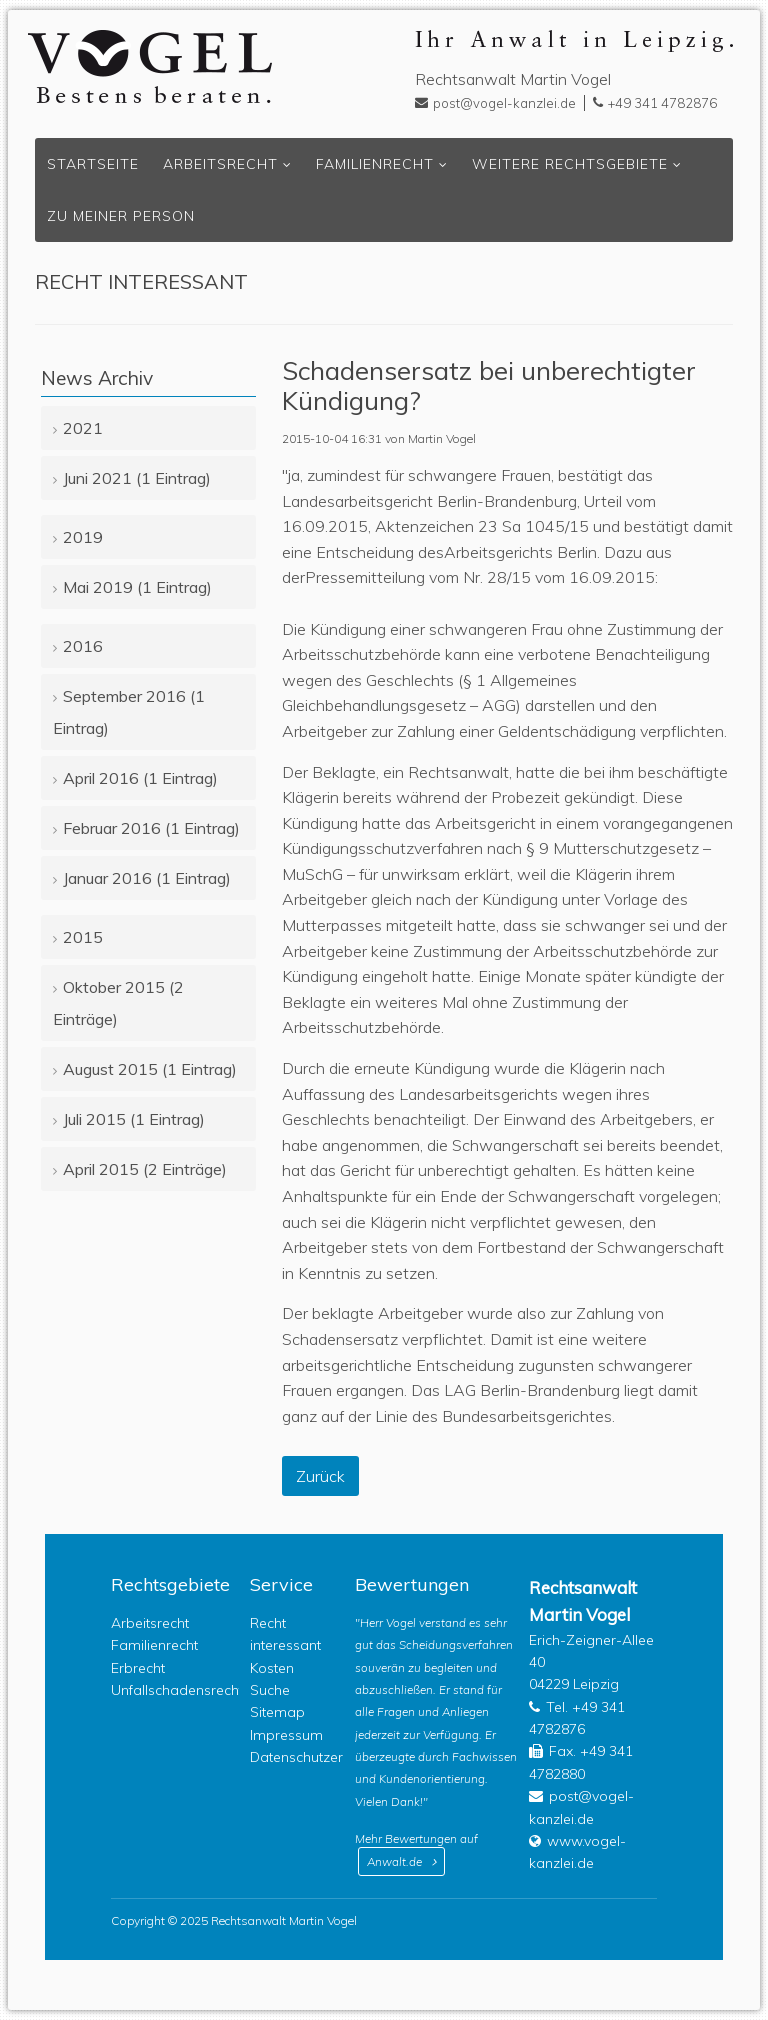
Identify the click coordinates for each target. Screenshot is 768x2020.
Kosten (272, 1668)
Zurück (320, 1476)
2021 (83, 428)
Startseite (93, 164)
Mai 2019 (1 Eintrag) (137, 587)
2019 (83, 537)
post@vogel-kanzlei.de (504, 103)
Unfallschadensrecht (177, 1690)
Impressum (286, 1735)
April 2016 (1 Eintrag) (140, 778)
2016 (83, 646)
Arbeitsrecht (220, 164)
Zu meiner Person (121, 216)
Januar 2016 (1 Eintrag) (147, 878)
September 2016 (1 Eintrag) (129, 712)
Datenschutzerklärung (321, 1757)
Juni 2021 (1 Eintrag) (137, 478)
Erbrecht (138, 1668)
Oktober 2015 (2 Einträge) (118, 1003)
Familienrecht (375, 164)
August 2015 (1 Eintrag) (150, 1069)
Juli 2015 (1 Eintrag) (134, 1119)
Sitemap (277, 1712)
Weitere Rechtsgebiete (570, 164)
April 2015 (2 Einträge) (145, 1169)
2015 (83, 937)
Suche (270, 1690)
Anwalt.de (394, 1861)
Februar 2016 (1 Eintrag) (151, 828)
